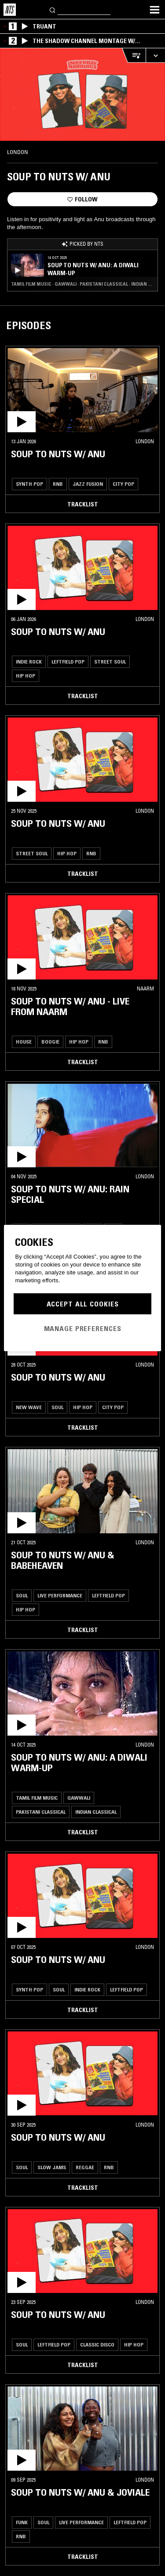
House (24, 1041)
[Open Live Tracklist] (134, 55)
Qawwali (78, 1797)
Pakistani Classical (41, 1811)
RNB (58, 484)
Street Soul (110, 661)
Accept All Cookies (83, 1303)
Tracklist (82, 504)
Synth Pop (29, 484)
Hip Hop (25, 675)
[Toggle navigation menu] (154, 10)
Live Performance (59, 1595)
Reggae (85, 2167)
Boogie (50, 1041)
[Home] (10, 10)
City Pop (123, 484)
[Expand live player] (155, 55)
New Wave (29, 1407)
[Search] (53, 9)
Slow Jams (51, 2167)
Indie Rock (29, 661)
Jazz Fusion (88, 484)
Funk (22, 2522)
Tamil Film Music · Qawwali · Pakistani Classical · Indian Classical (82, 284)
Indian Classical (96, 1811)
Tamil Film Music (37, 1797)
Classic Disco (97, 2344)
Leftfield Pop (67, 661)
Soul (57, 1407)
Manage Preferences (82, 1328)
